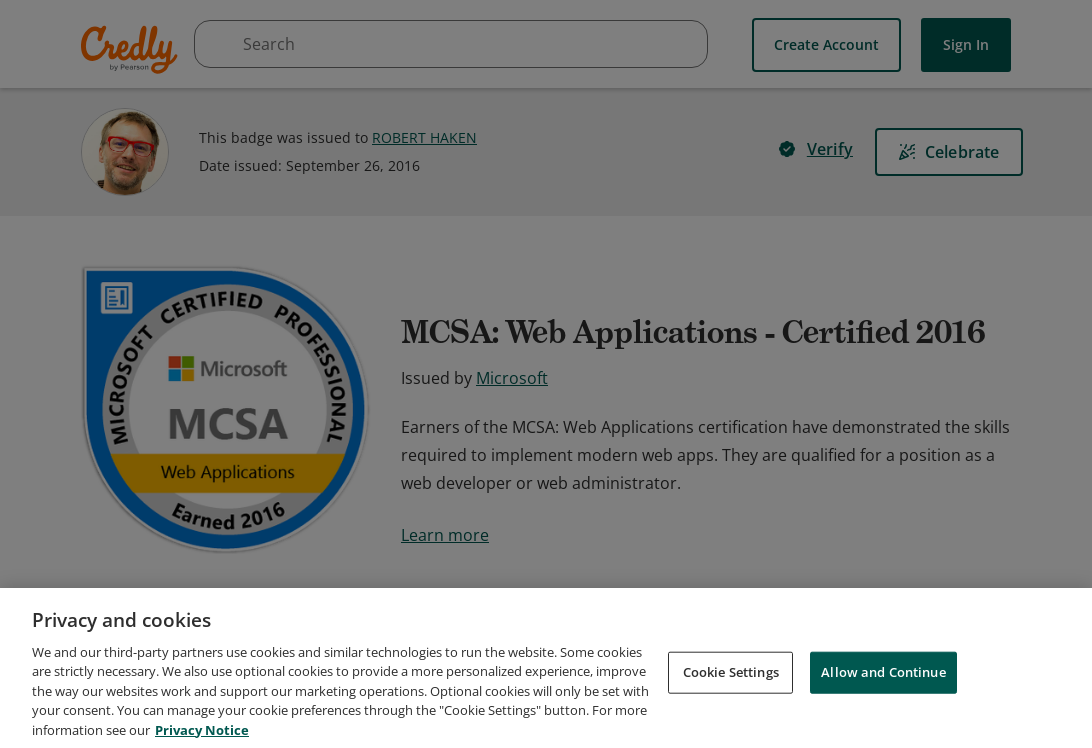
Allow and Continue (883, 706)
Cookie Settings (731, 706)
